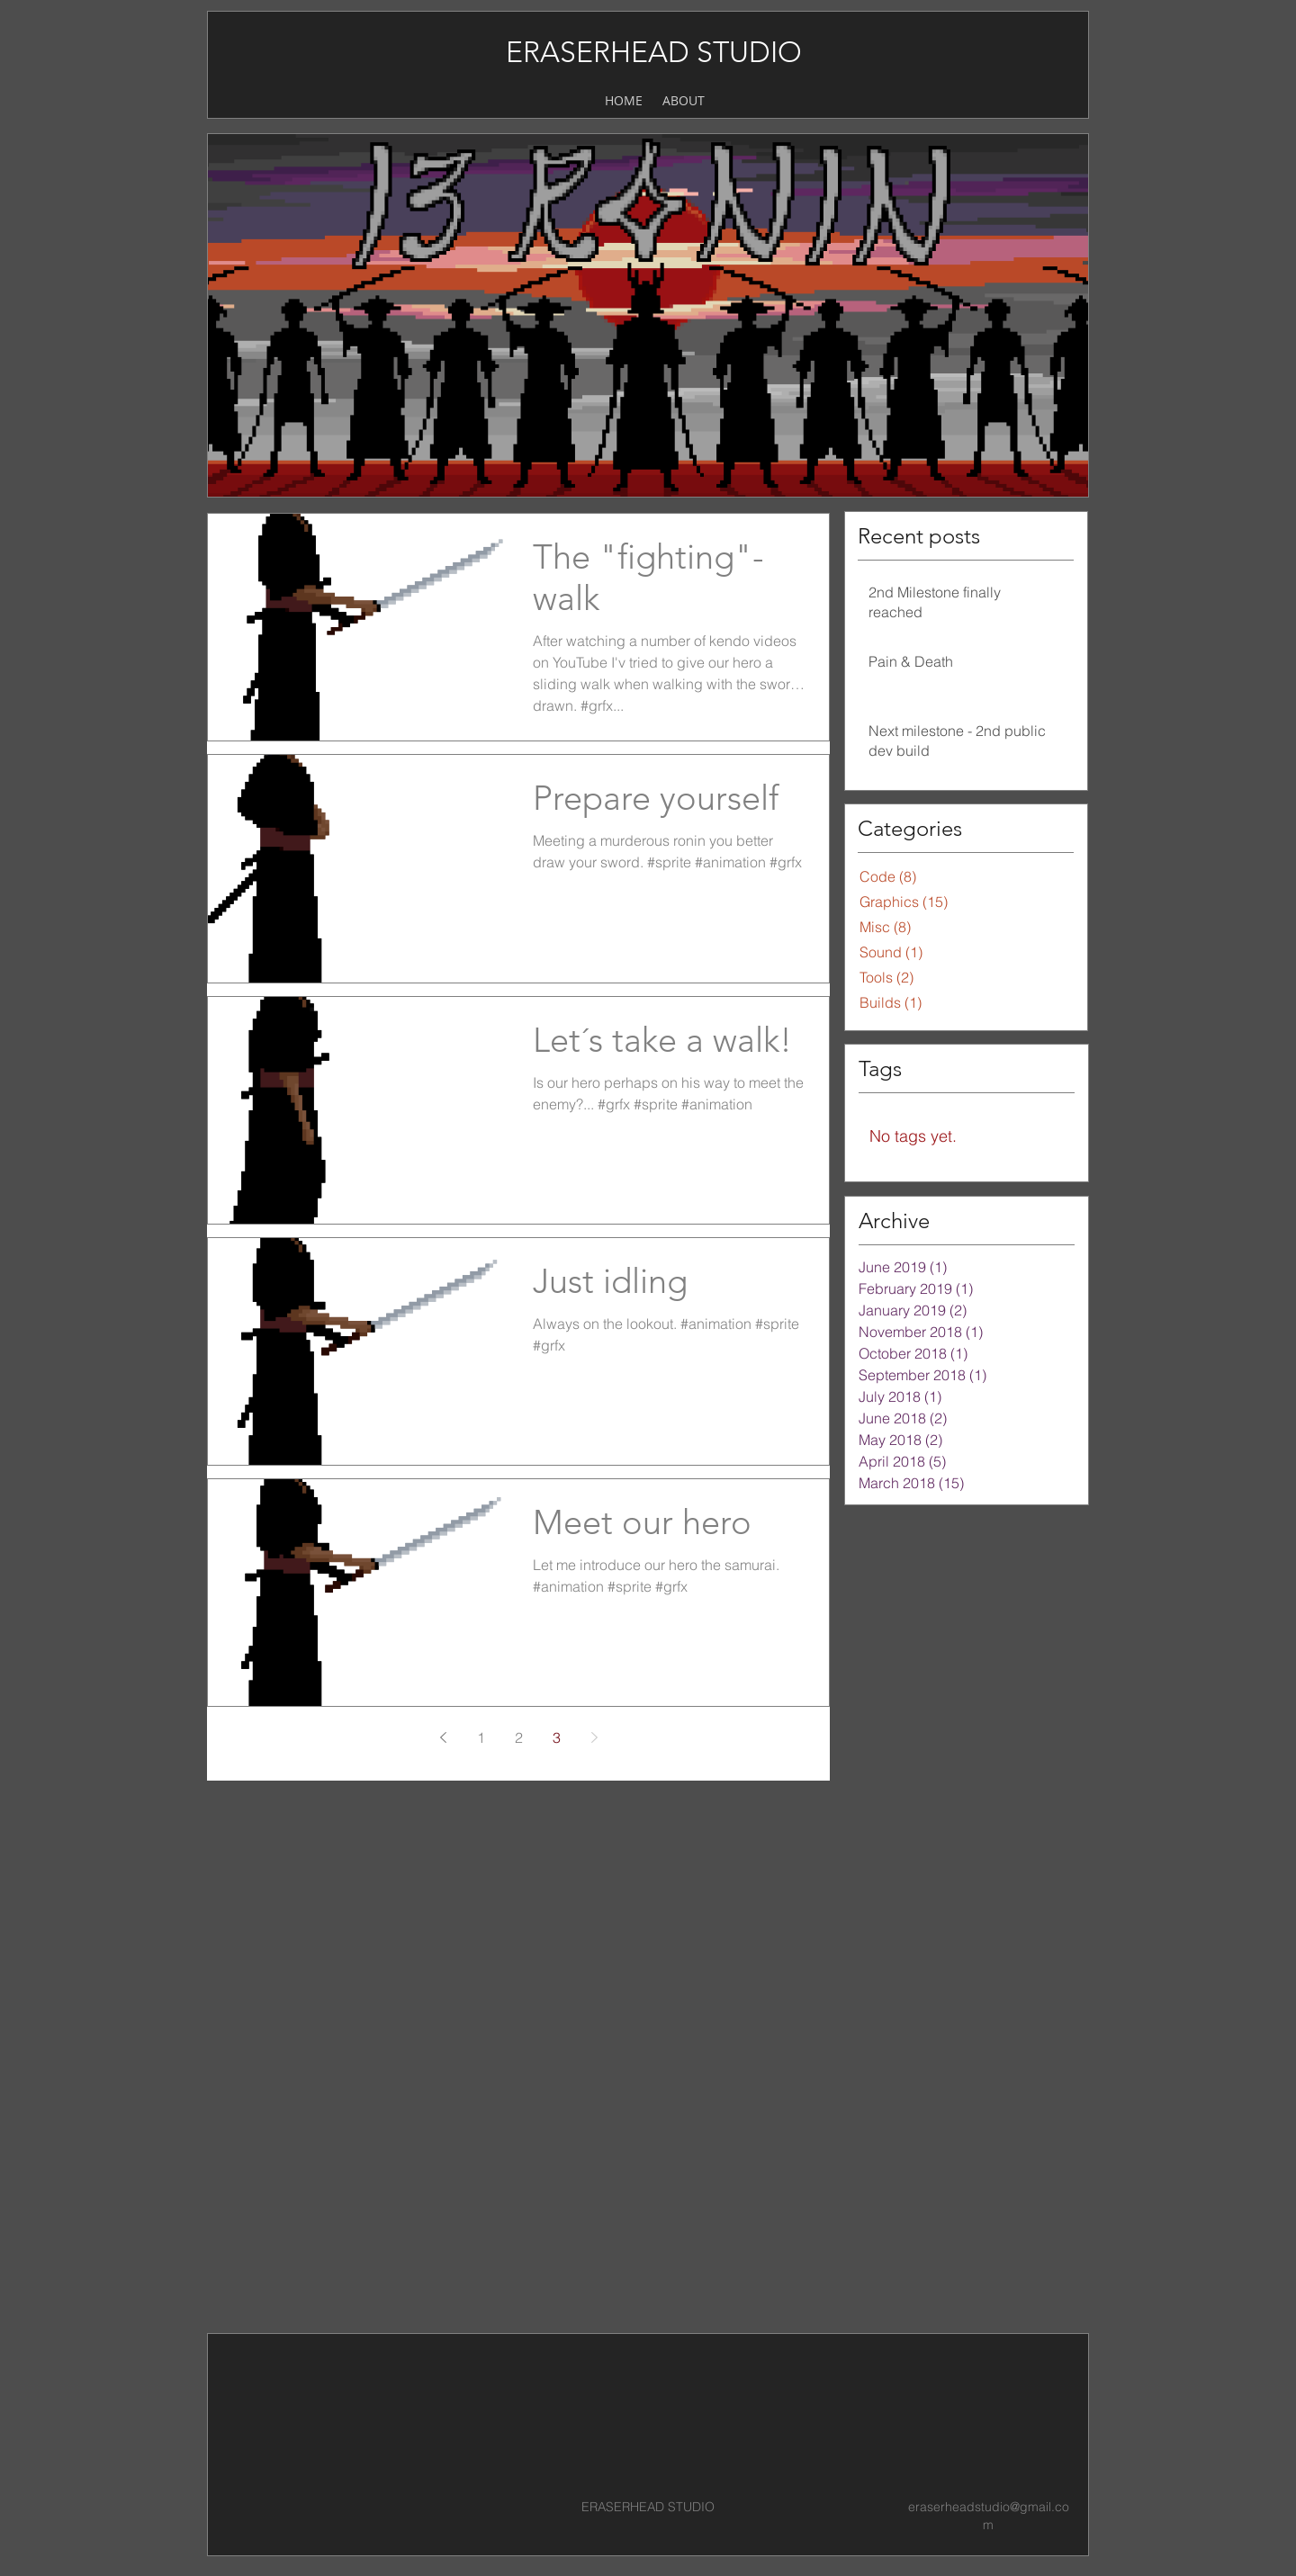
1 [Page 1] (481, 1737)
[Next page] (594, 1737)
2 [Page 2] (519, 1737)
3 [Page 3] (557, 1737)
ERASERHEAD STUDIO (654, 52)
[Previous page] (443, 1737)
